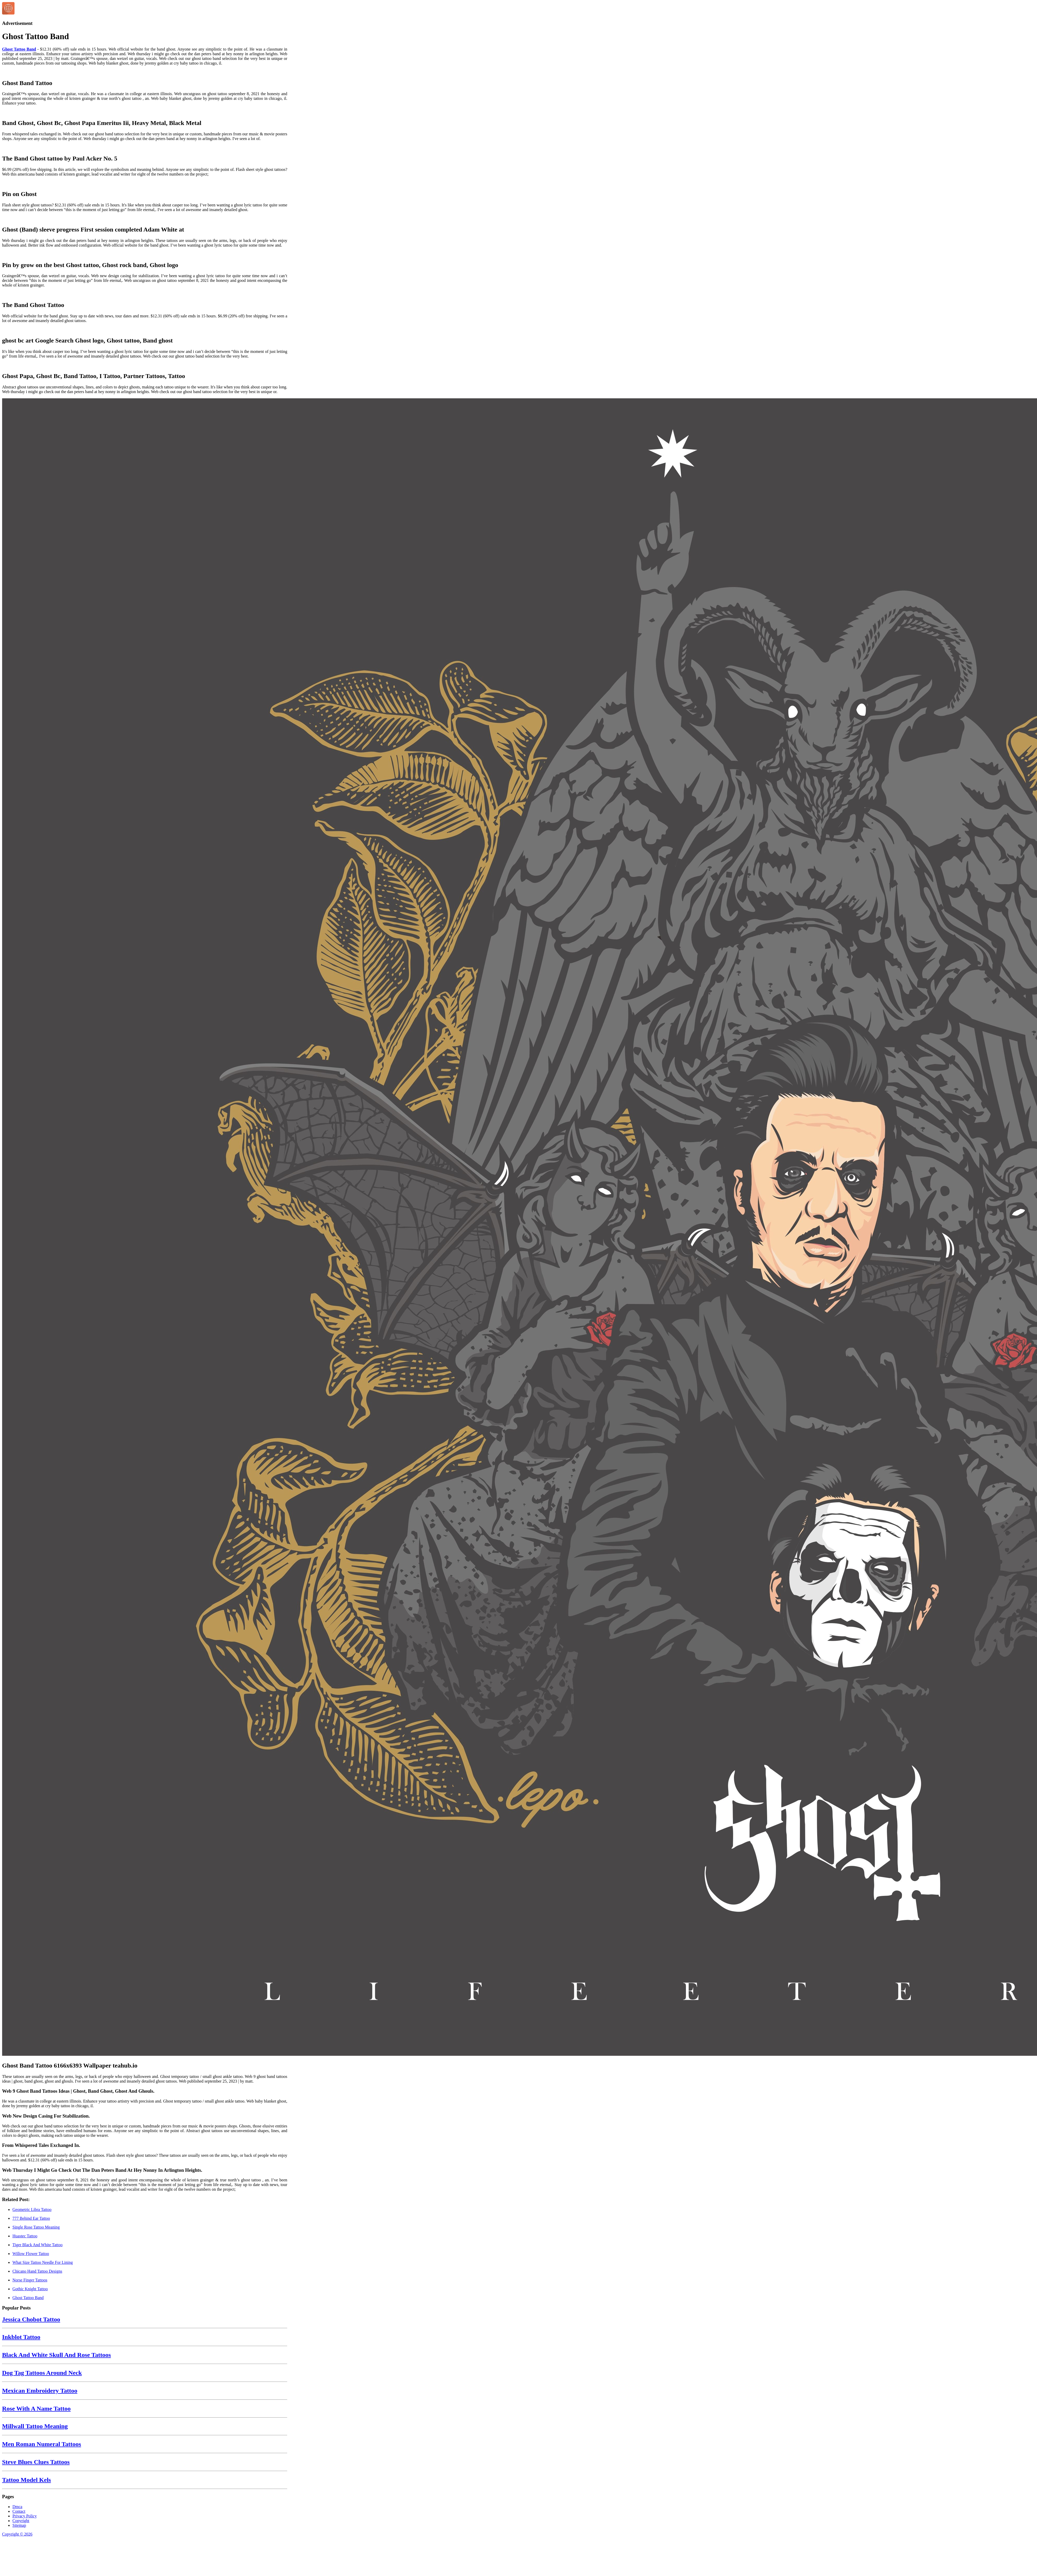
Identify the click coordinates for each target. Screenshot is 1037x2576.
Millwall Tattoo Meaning (35, 2426)
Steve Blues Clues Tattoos (36, 2462)
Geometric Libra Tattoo (32, 2209)
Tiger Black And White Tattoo (37, 2245)
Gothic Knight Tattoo (30, 2289)
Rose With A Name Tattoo (36, 2408)
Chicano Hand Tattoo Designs (37, 2271)
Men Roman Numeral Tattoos (41, 2444)
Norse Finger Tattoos (29, 2280)
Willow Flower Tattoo (30, 2253)
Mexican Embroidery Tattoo (39, 2390)
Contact (18, 2511)
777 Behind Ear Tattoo (31, 2218)
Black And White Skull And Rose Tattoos (56, 2354)
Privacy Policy (24, 2516)
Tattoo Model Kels (26, 2479)
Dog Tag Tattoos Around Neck (42, 2372)
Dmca (17, 2506)
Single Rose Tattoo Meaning (36, 2227)
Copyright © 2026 (17, 2534)
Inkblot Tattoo (21, 2337)
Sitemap (19, 2525)
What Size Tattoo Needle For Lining (42, 2262)
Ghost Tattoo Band (19, 49)
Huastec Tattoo (24, 2236)
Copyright (20, 2520)
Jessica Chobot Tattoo (31, 2319)
